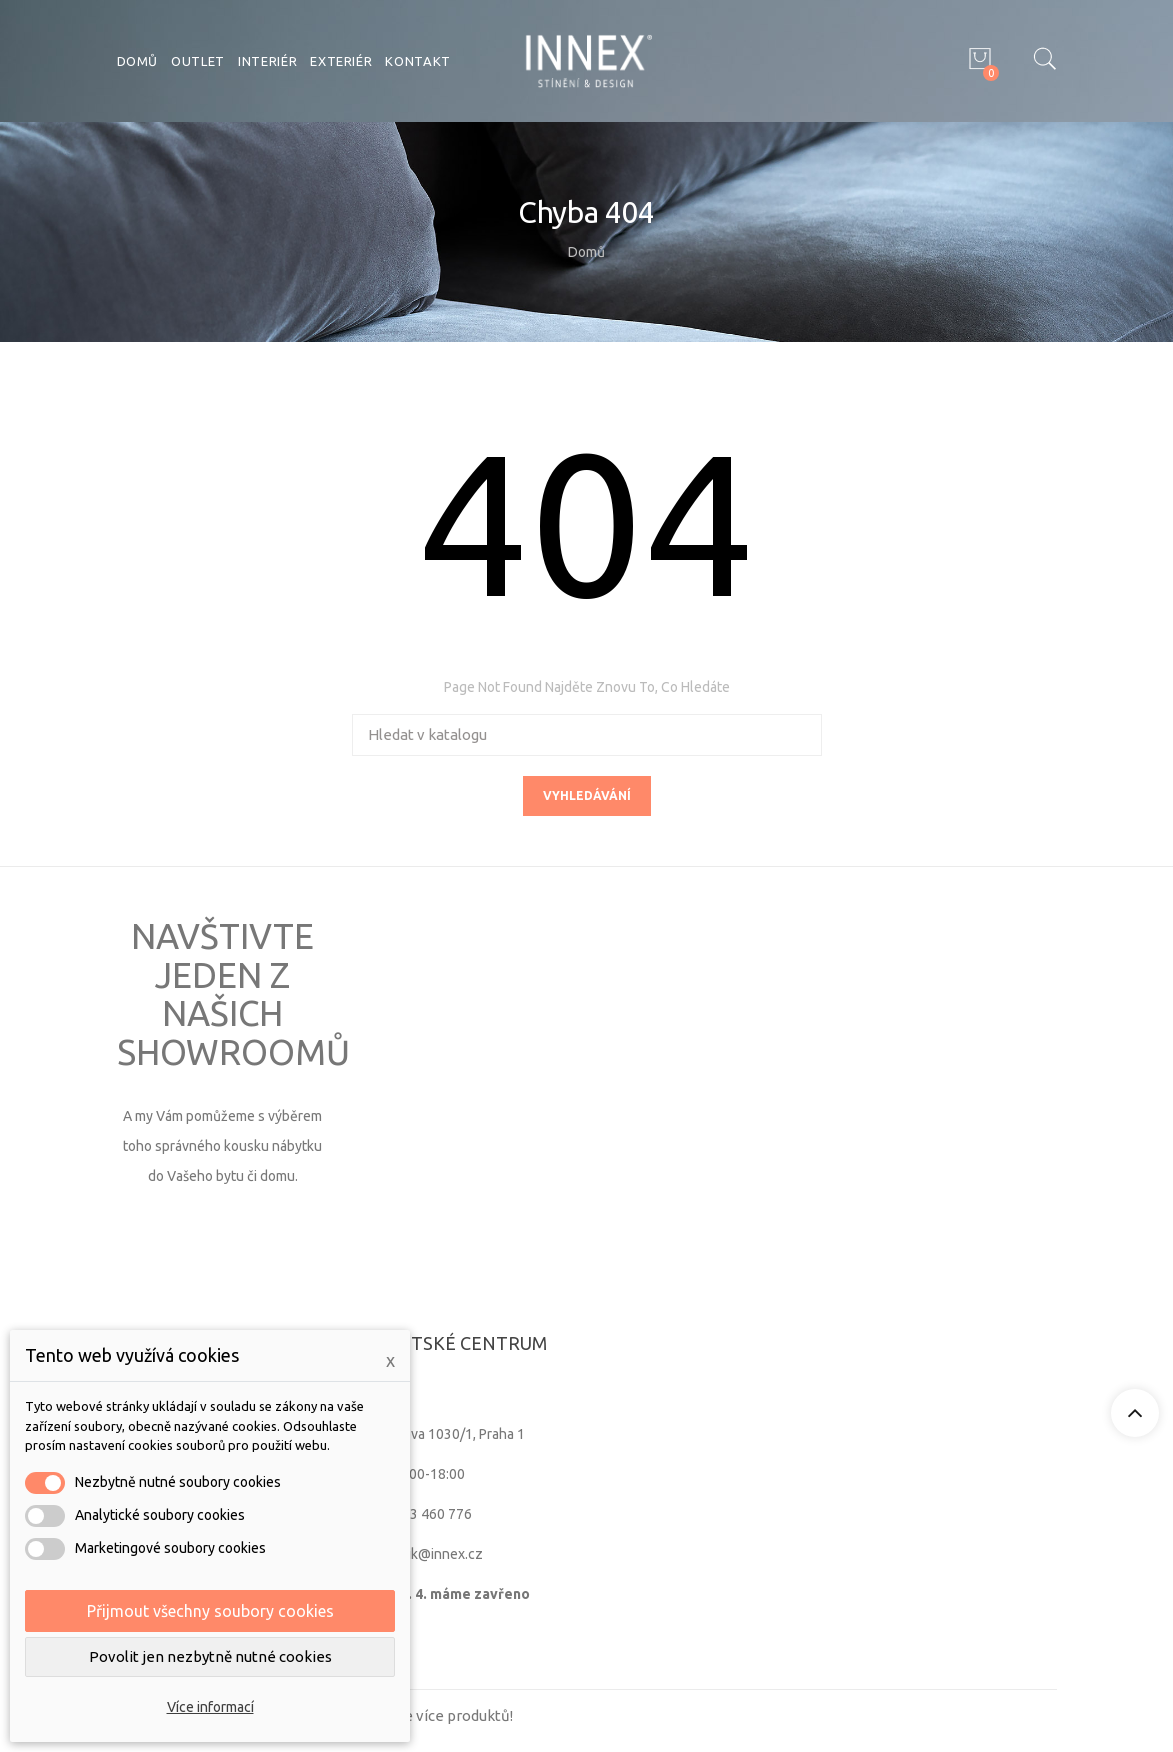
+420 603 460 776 (415, 1514)
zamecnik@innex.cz (421, 1554)
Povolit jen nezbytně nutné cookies (210, 1656)
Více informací (210, 1707)
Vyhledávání (587, 795)
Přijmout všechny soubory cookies (210, 1611)
